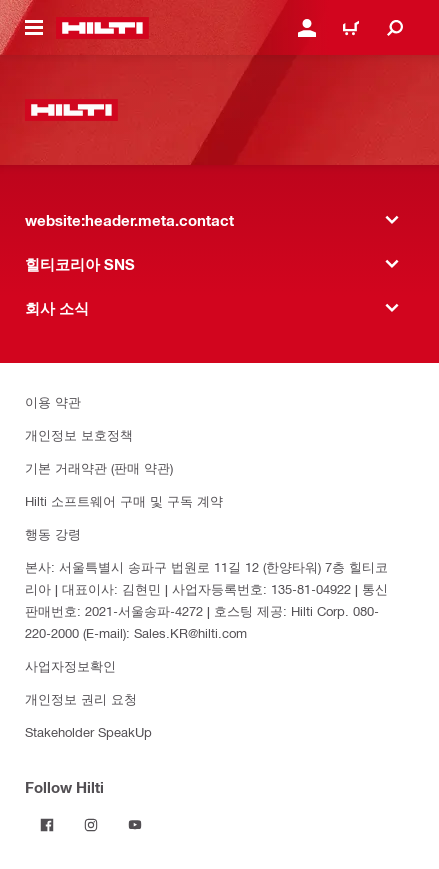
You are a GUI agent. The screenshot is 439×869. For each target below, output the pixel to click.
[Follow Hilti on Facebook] (47, 825)
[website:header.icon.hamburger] (34, 28)
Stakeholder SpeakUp (88, 731)
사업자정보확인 (70, 665)
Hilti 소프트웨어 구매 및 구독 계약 (124, 500)
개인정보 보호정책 (79, 434)
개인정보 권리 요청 (81, 698)
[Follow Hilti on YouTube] (135, 825)
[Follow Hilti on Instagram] (91, 825)
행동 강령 (53, 533)
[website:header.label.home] (102, 28)
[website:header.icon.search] (395, 28)
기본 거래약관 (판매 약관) (99, 467)
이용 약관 (53, 401)
